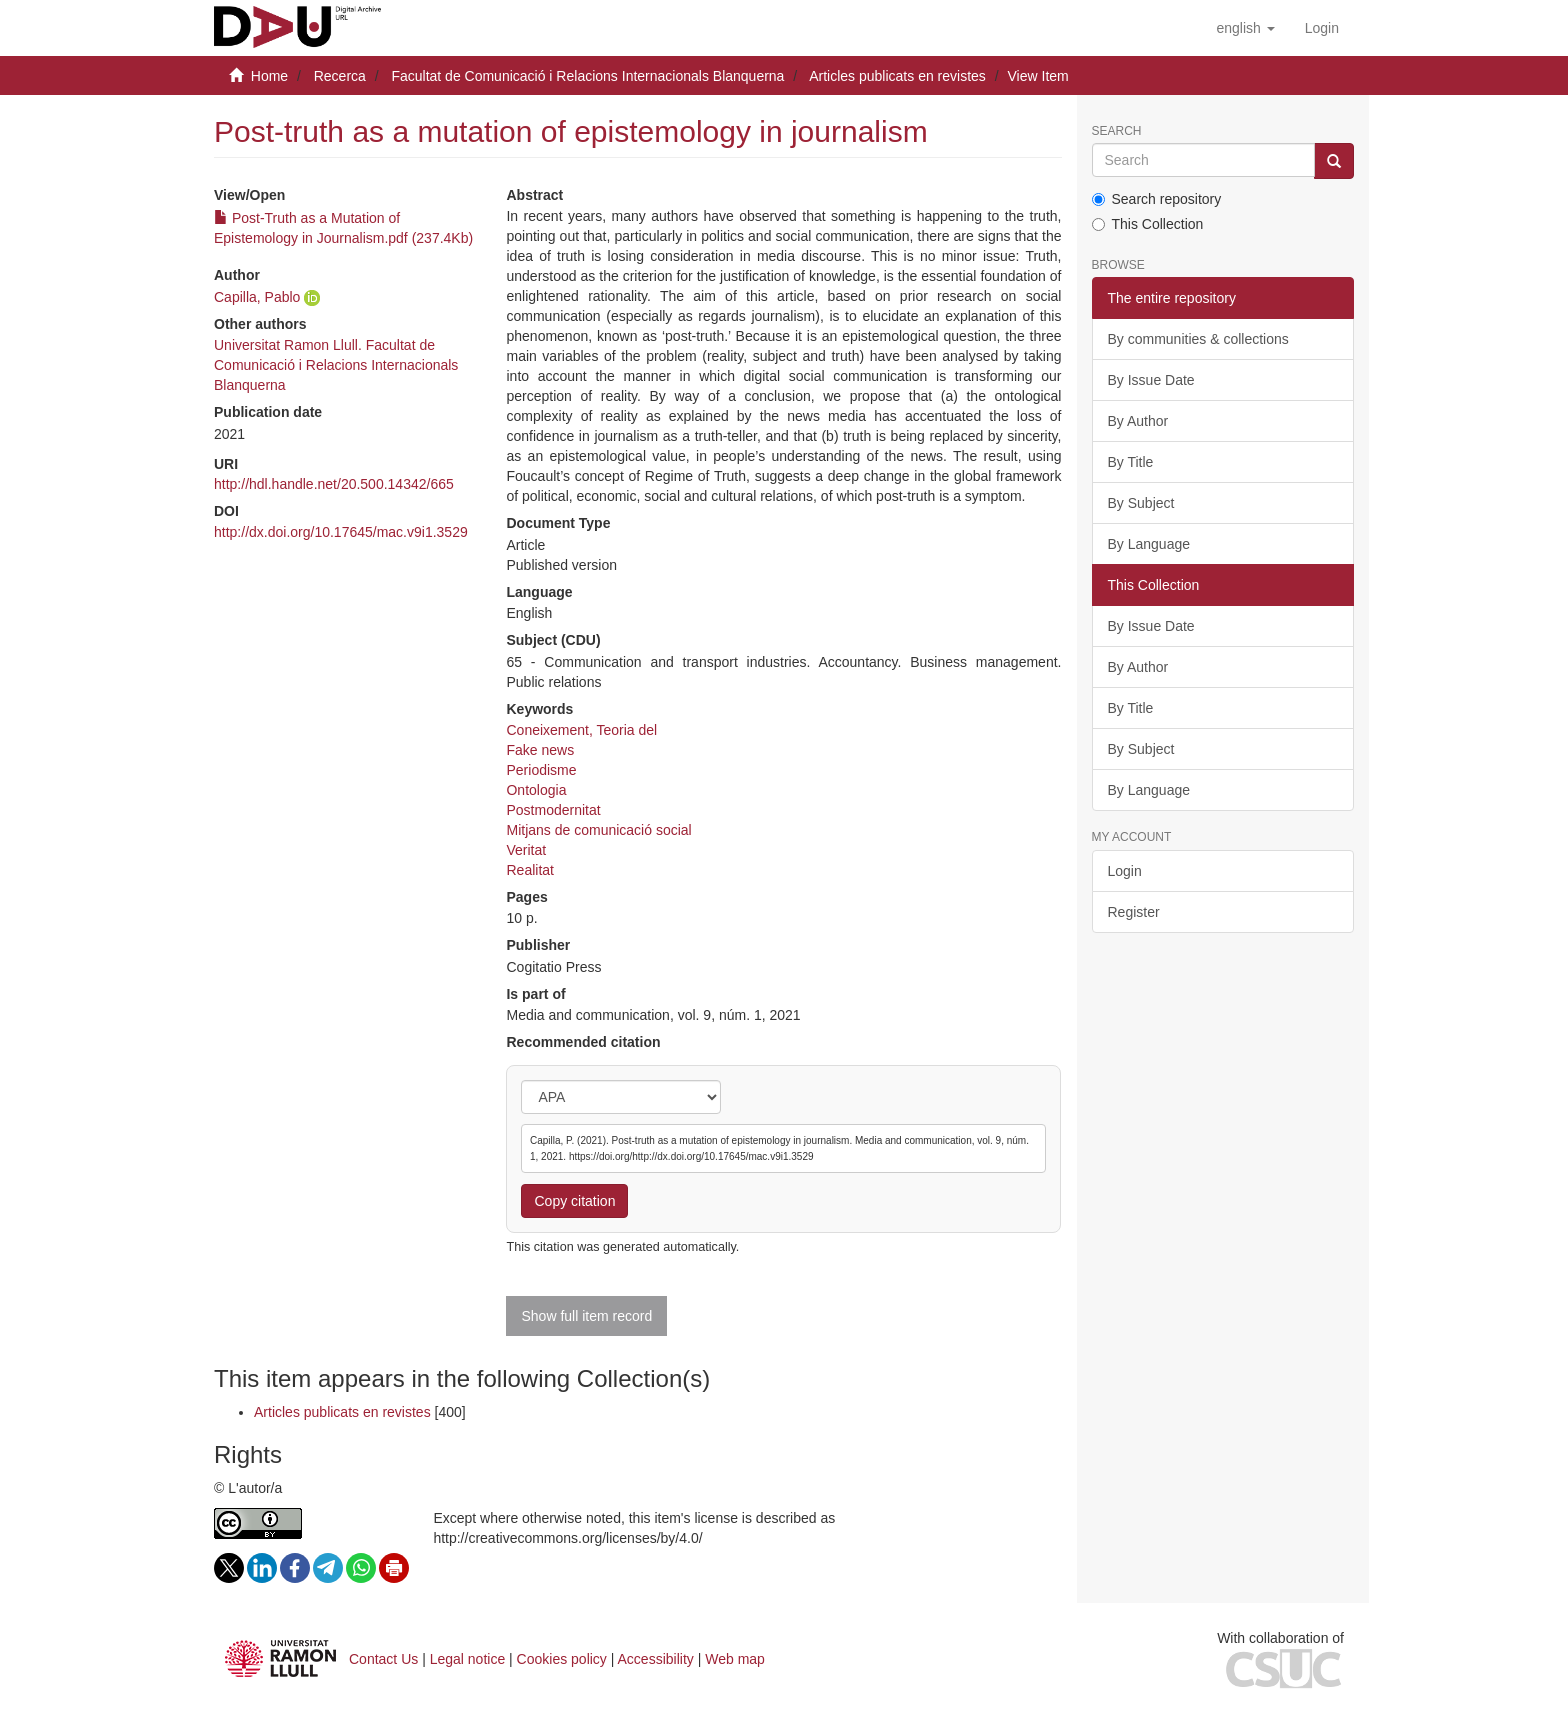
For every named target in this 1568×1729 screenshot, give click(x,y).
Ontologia (536, 790)
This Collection (1148, 224)
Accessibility (656, 1659)
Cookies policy (562, 1659)
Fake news (540, 750)
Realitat (529, 870)
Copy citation (574, 1201)
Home (269, 76)
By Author (1138, 421)
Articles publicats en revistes (897, 76)
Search (1117, 131)
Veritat (526, 850)
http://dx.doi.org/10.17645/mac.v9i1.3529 (341, 532)
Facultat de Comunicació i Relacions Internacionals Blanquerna (587, 76)
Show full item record (586, 1316)
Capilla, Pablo (257, 297)
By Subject (1141, 503)
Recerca (340, 76)
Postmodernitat (553, 810)
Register (1134, 912)
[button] (1245, 28)
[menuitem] (1322, 28)
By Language (1149, 544)
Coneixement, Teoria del (581, 730)
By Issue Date (1151, 380)
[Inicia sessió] (1322, 28)
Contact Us (383, 1659)
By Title (1131, 462)
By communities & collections (1198, 339)
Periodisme (541, 770)
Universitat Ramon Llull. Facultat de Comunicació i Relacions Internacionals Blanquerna (336, 365)
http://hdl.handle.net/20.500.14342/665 (334, 484)
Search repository (1157, 199)
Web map (735, 1659)
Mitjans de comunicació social (598, 830)
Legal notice (468, 1659)
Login (1125, 871)
